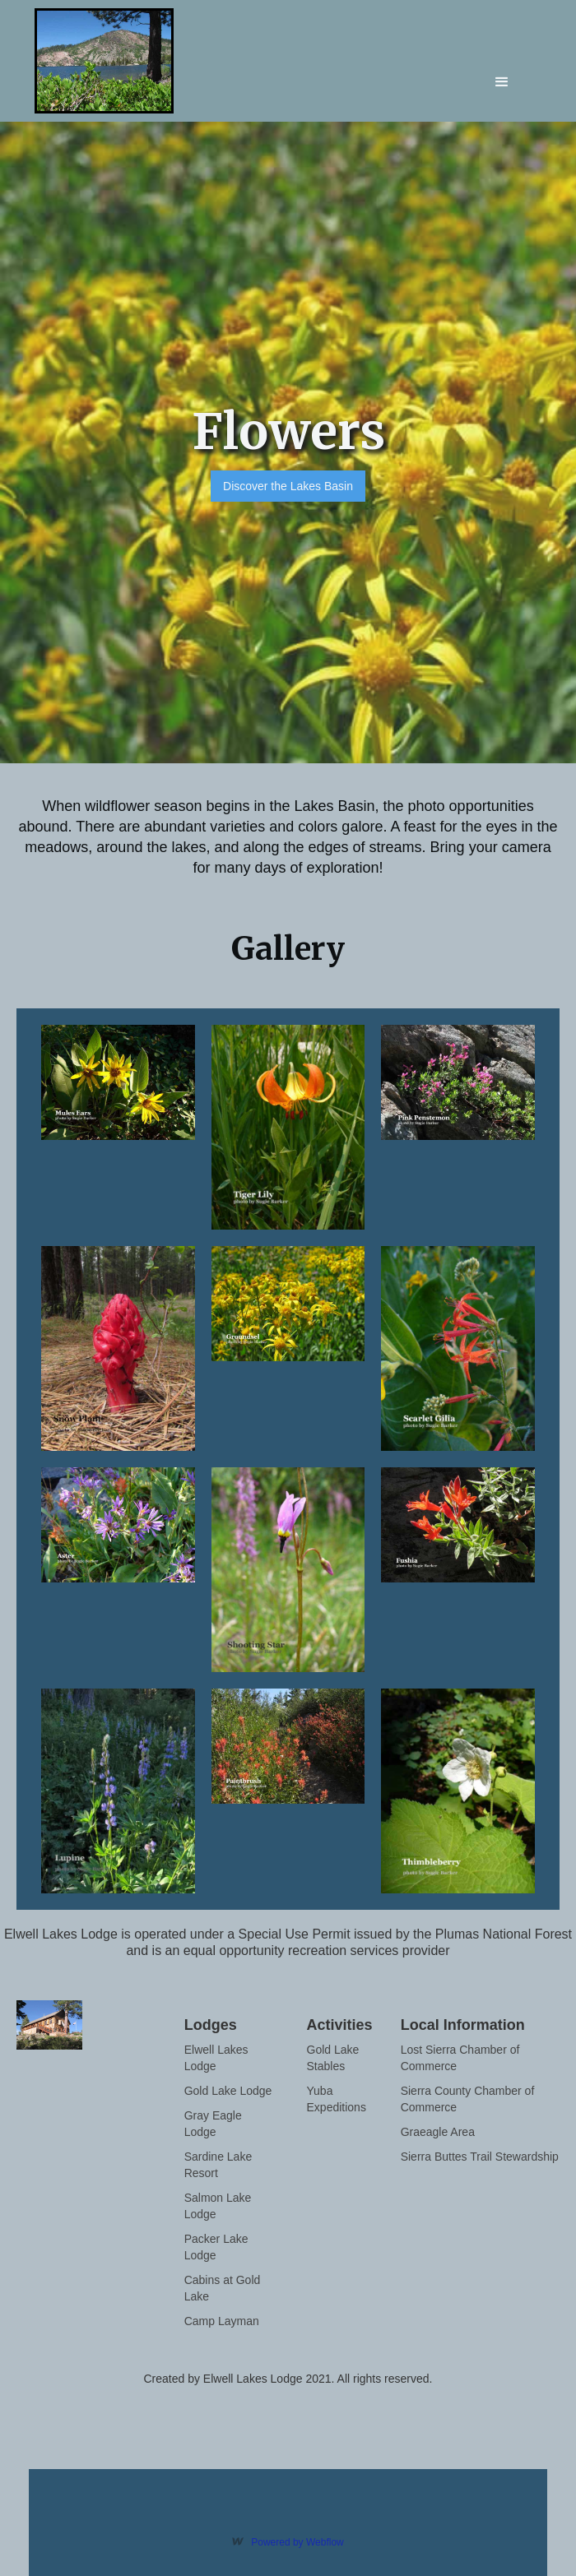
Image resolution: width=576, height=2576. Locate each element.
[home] (118, 61)
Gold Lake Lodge (228, 2090)
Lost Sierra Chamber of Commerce (460, 2058)
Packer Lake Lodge (216, 2247)
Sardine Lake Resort (218, 2165)
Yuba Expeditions (336, 2099)
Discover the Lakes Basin (288, 486)
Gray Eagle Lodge (213, 2123)
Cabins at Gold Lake (222, 2288)
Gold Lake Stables (333, 2058)
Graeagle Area (438, 2131)
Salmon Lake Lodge (218, 2206)
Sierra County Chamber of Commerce (468, 2099)
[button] (502, 70)
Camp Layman (221, 2321)
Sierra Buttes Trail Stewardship (480, 2156)
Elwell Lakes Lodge (216, 2058)
